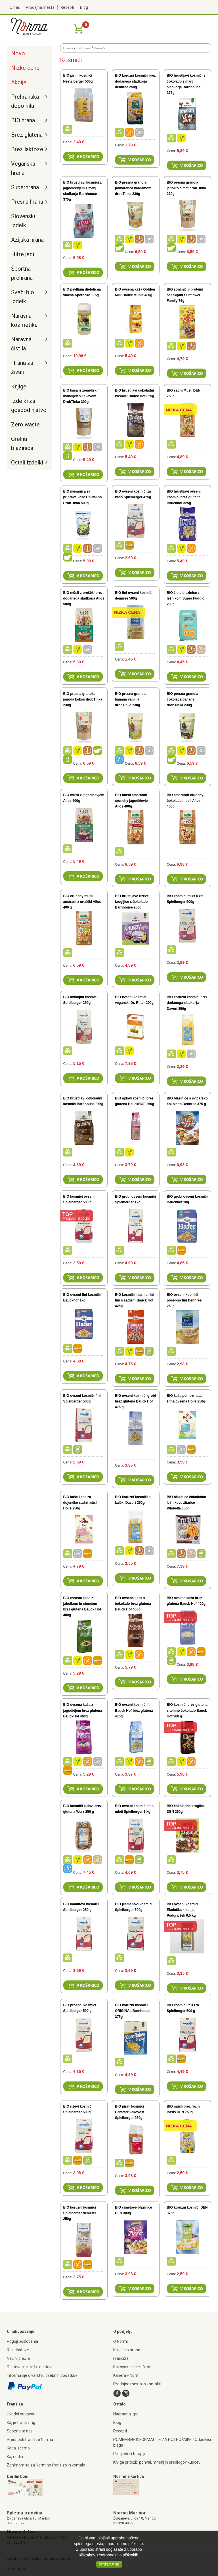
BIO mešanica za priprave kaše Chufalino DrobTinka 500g (82, 497)
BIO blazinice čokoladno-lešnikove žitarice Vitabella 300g (187, 1502)
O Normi (120, 2341)
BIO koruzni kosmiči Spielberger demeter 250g (79, 2213)
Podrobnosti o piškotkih (117, 2555)
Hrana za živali (22, 367)
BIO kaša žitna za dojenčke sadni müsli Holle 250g (80, 1502)
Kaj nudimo (17, 2456)
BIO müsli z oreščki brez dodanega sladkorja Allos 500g (83, 598)
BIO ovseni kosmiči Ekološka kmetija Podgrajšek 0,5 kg (182, 1909)
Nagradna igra (126, 2414)
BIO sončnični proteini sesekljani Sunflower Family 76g (185, 295)
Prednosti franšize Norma (30, 2439)
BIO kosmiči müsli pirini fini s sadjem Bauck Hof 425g (134, 1300)
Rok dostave (18, 2350)
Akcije (18, 82)
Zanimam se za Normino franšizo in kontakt (46, 2465)
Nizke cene (25, 67)
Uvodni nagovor (21, 2414)
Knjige (18, 386)
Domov (68, 48)
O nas (15, 7)
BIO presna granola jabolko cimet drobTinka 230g (186, 188)
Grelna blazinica (22, 443)
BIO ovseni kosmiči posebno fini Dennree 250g (184, 1300)
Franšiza (121, 2358)
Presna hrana (27, 201)
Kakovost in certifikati (132, 2367)
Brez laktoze (27, 149)
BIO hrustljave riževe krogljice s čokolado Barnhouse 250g (132, 901)
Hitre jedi (22, 254)
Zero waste (25, 424)
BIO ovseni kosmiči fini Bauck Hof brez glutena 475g (134, 1710)
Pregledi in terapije (129, 2453)
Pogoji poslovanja (22, 2341)
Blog (84, 7)
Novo (18, 53)
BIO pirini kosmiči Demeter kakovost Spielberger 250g (129, 2112)
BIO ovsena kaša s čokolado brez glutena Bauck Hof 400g (133, 1603)
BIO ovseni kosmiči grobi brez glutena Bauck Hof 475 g (135, 1401)
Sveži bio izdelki (22, 297)
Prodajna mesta (40, 7)
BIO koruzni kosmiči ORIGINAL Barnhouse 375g (132, 2010)
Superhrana (25, 187)
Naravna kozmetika (24, 320)
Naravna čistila (21, 344)
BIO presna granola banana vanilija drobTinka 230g (130, 699)
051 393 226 (16, 2523)
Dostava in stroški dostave (30, 2367)
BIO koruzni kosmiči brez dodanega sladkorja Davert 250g (187, 1002)
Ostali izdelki (27, 462)
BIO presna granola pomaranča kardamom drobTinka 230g (133, 188)
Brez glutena (27, 134)
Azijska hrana (27, 239)
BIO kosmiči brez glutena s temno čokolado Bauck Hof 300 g (187, 1710)
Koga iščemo (18, 2448)
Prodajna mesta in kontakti (137, 2384)
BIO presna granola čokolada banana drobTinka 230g (182, 699)
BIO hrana (23, 120)
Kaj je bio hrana (126, 2350)
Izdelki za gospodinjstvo (28, 405)
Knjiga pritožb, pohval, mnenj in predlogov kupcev (156, 2462)
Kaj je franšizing (21, 2422)
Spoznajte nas (20, 2431)
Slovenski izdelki (23, 221)
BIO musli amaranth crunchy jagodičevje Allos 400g (131, 800)
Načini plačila (18, 2358)
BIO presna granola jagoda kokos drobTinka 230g (82, 699)
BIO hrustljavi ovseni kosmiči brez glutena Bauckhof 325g (184, 497)
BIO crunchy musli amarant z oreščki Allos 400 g (82, 901)
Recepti (67, 7)
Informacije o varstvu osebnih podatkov (42, 2375)
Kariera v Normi (127, 2375)
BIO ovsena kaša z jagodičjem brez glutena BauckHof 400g (82, 1710)
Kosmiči (99, 48)
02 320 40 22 (123, 2523)
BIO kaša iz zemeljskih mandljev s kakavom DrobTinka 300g (81, 396)
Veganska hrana (23, 168)
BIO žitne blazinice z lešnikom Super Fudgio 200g (186, 598)
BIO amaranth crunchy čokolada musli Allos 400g (185, 800)
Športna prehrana (22, 273)
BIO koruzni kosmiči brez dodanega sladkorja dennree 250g (135, 81)
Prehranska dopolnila (25, 101)
